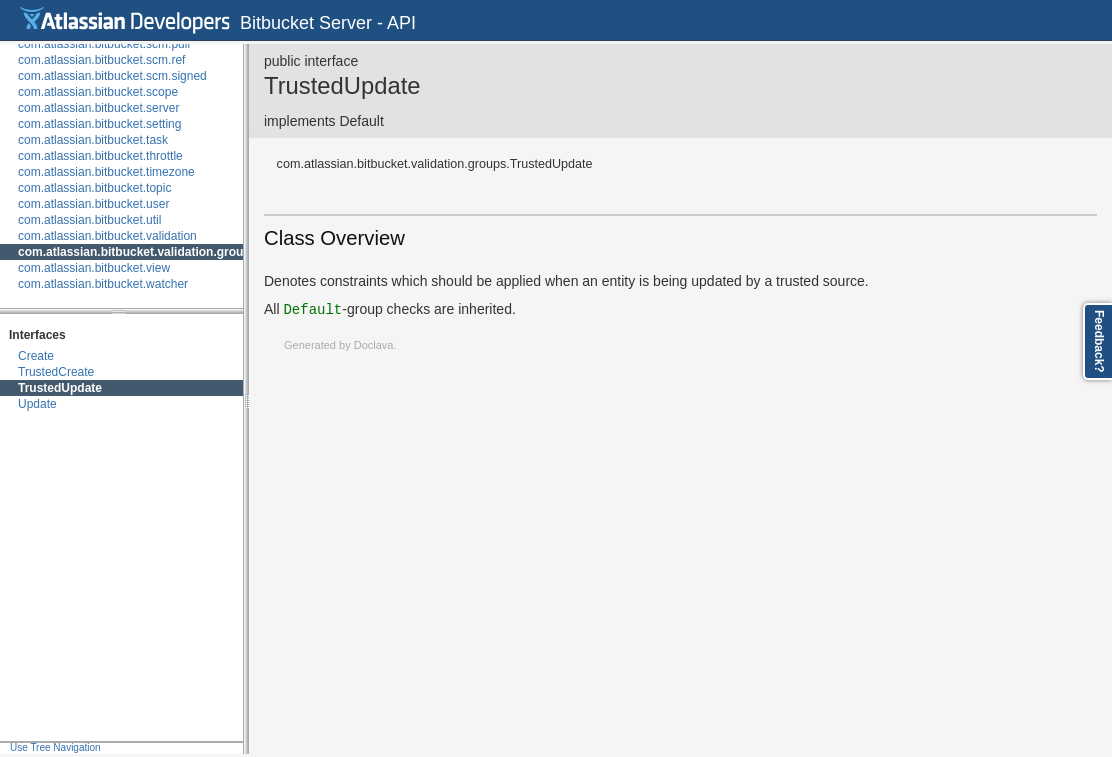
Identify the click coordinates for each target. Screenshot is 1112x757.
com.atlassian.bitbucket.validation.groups (137, 252)
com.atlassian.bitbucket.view (94, 268)
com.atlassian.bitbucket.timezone (106, 172)
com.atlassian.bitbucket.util (89, 220)
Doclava (374, 345)
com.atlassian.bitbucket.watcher (103, 284)
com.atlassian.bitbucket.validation (107, 236)
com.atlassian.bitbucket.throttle (100, 156)
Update (37, 404)
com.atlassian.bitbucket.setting (99, 124)
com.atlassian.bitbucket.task (93, 140)
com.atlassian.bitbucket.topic (94, 188)
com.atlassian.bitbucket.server (98, 108)
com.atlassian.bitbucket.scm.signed (112, 76)
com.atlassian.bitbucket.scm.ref (101, 60)
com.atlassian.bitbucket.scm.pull (104, 44)
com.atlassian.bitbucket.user (93, 204)
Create (36, 356)
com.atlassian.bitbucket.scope (98, 92)
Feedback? (1099, 341)
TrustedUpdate (60, 388)
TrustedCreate (56, 372)
